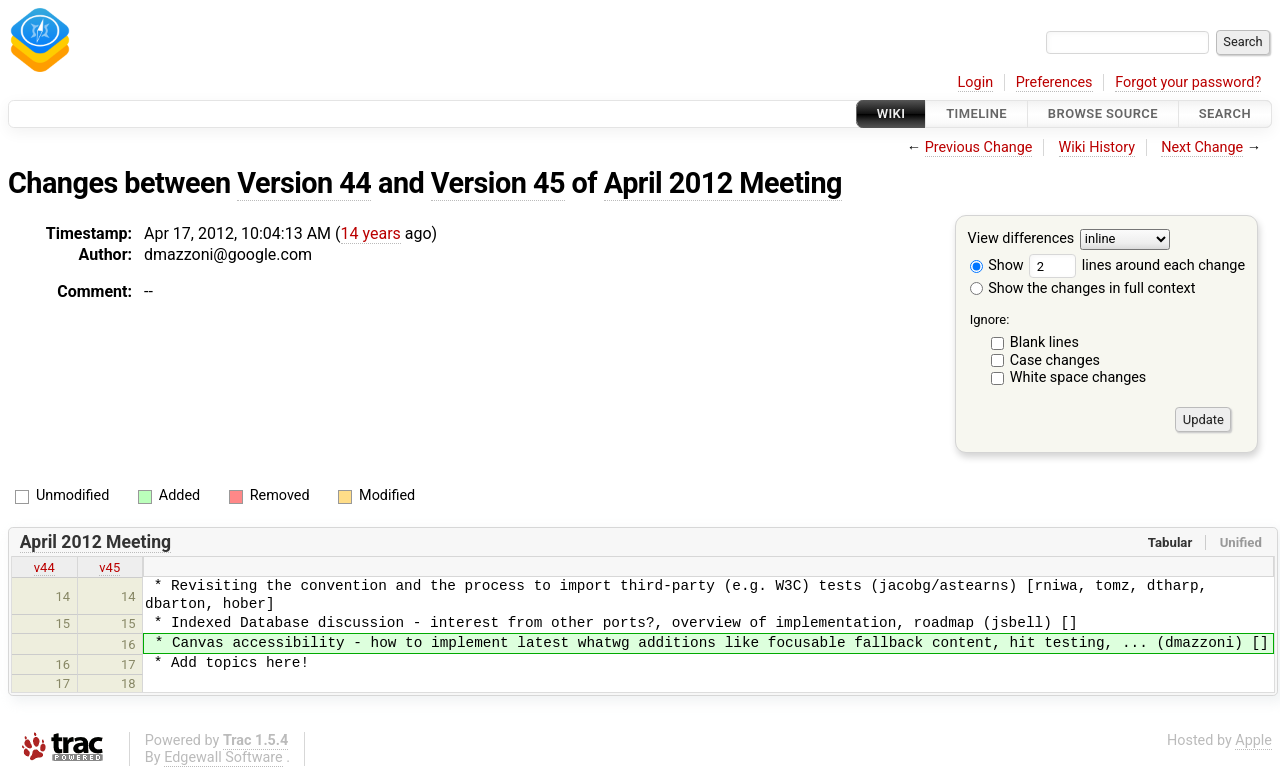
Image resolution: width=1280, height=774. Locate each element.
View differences (1021, 239)
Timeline (976, 113)
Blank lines (1044, 342)
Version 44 (304, 183)
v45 (109, 567)
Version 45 (498, 183)
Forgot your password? (1188, 82)
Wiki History (1097, 147)
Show (997, 265)
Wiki (891, 113)
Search (1225, 113)
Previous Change (979, 147)
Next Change (1202, 147)
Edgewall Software (223, 757)
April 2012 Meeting (723, 183)
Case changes (1055, 360)
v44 (44, 567)
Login (976, 82)
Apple (1253, 740)
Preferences (1054, 82)
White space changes (1078, 377)
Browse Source (1103, 113)
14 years (371, 233)
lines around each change (1137, 265)
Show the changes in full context (1083, 288)
